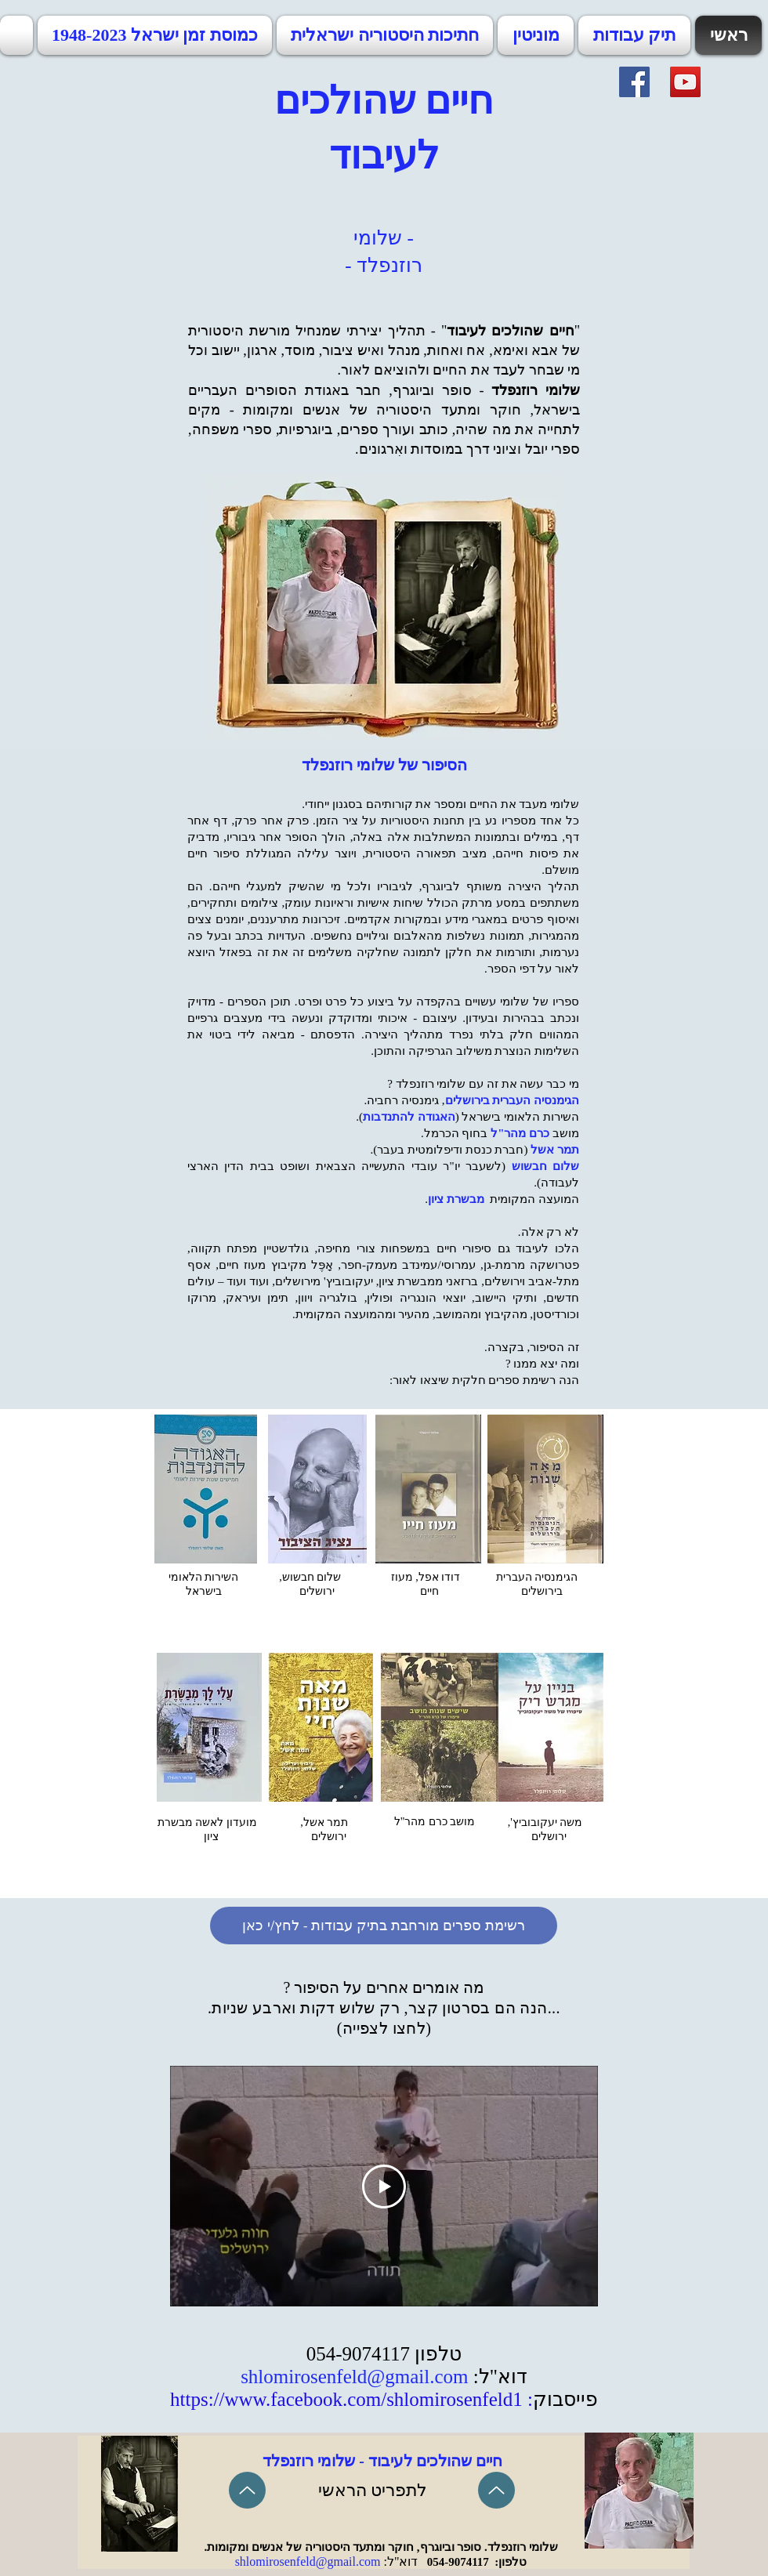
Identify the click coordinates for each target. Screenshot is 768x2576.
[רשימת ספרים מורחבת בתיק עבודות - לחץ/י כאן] (383, 1925)
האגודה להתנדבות (409, 1116)
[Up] (247, 2490)
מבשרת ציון (456, 1199)
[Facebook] (634, 82)
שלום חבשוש (546, 1166)
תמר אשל (555, 1149)
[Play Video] (384, 2186)
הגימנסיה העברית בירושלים (512, 1100)
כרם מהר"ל (520, 1133)
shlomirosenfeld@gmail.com (354, 2376)
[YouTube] (685, 82)
